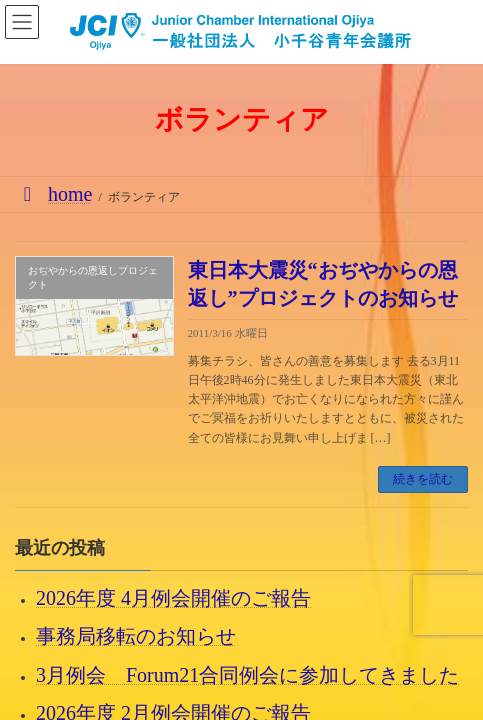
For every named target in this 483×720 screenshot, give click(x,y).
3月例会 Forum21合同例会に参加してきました (247, 674)
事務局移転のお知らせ (136, 636)
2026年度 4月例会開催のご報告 (173, 598)
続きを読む (423, 479)
